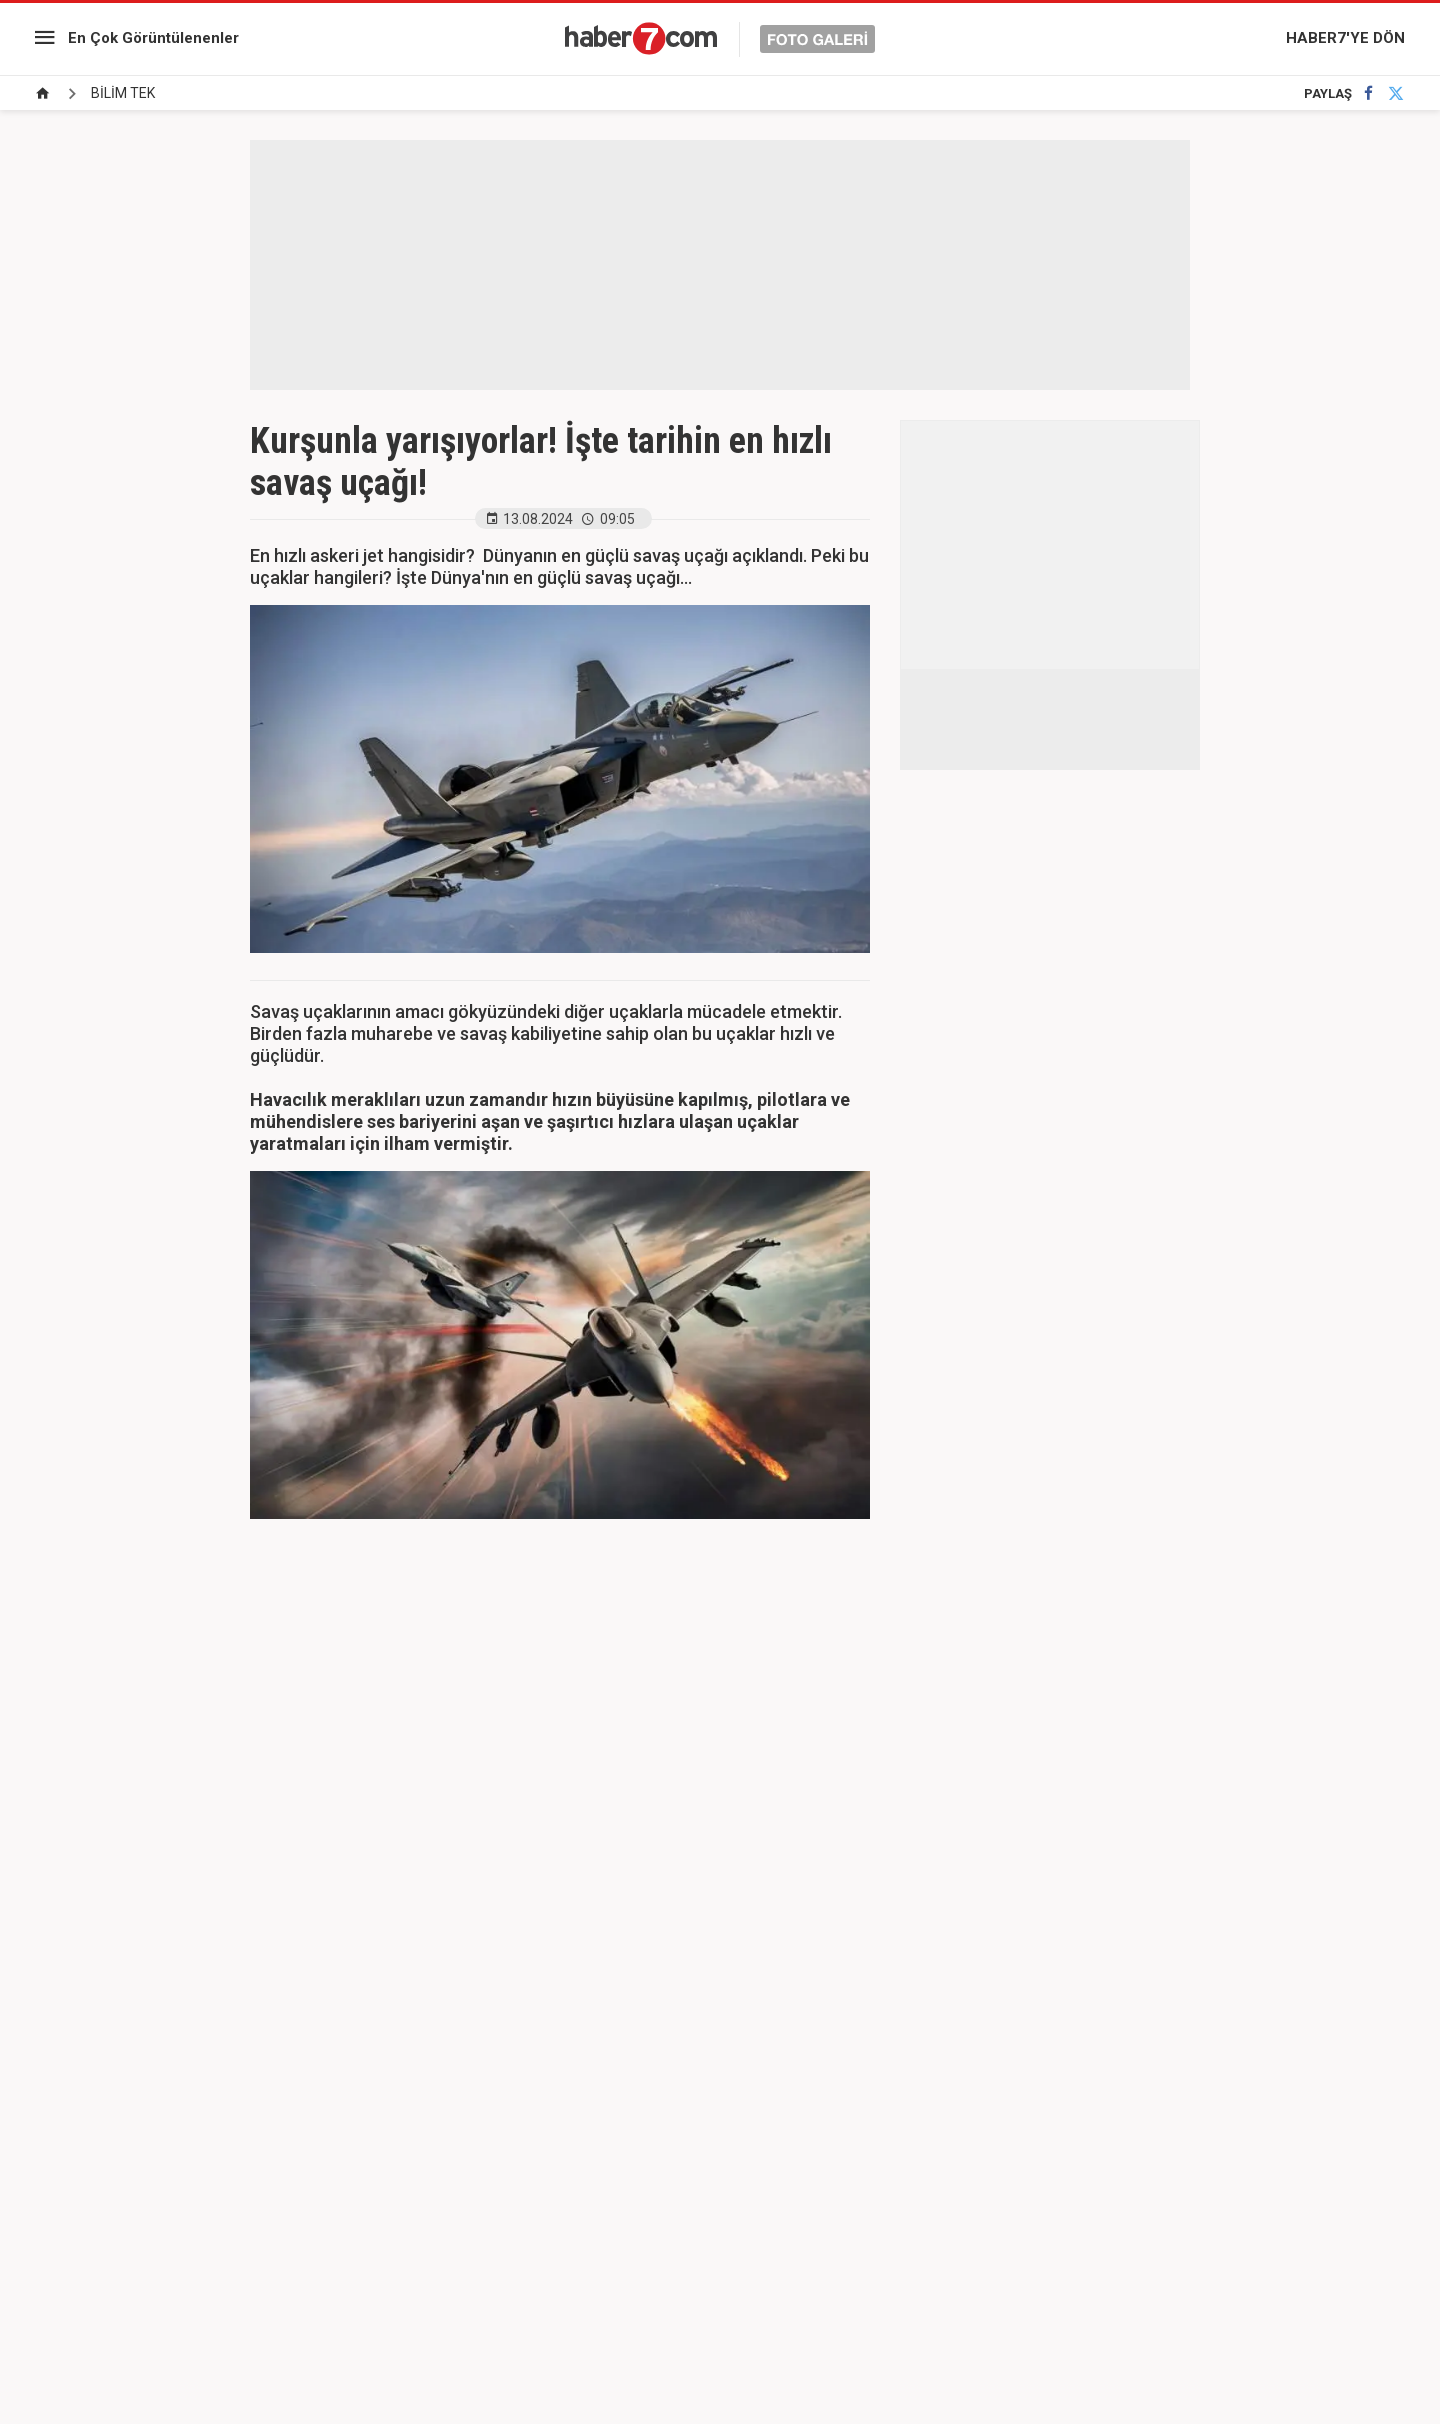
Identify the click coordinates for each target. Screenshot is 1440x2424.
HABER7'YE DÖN (1345, 38)
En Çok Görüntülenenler (153, 38)
